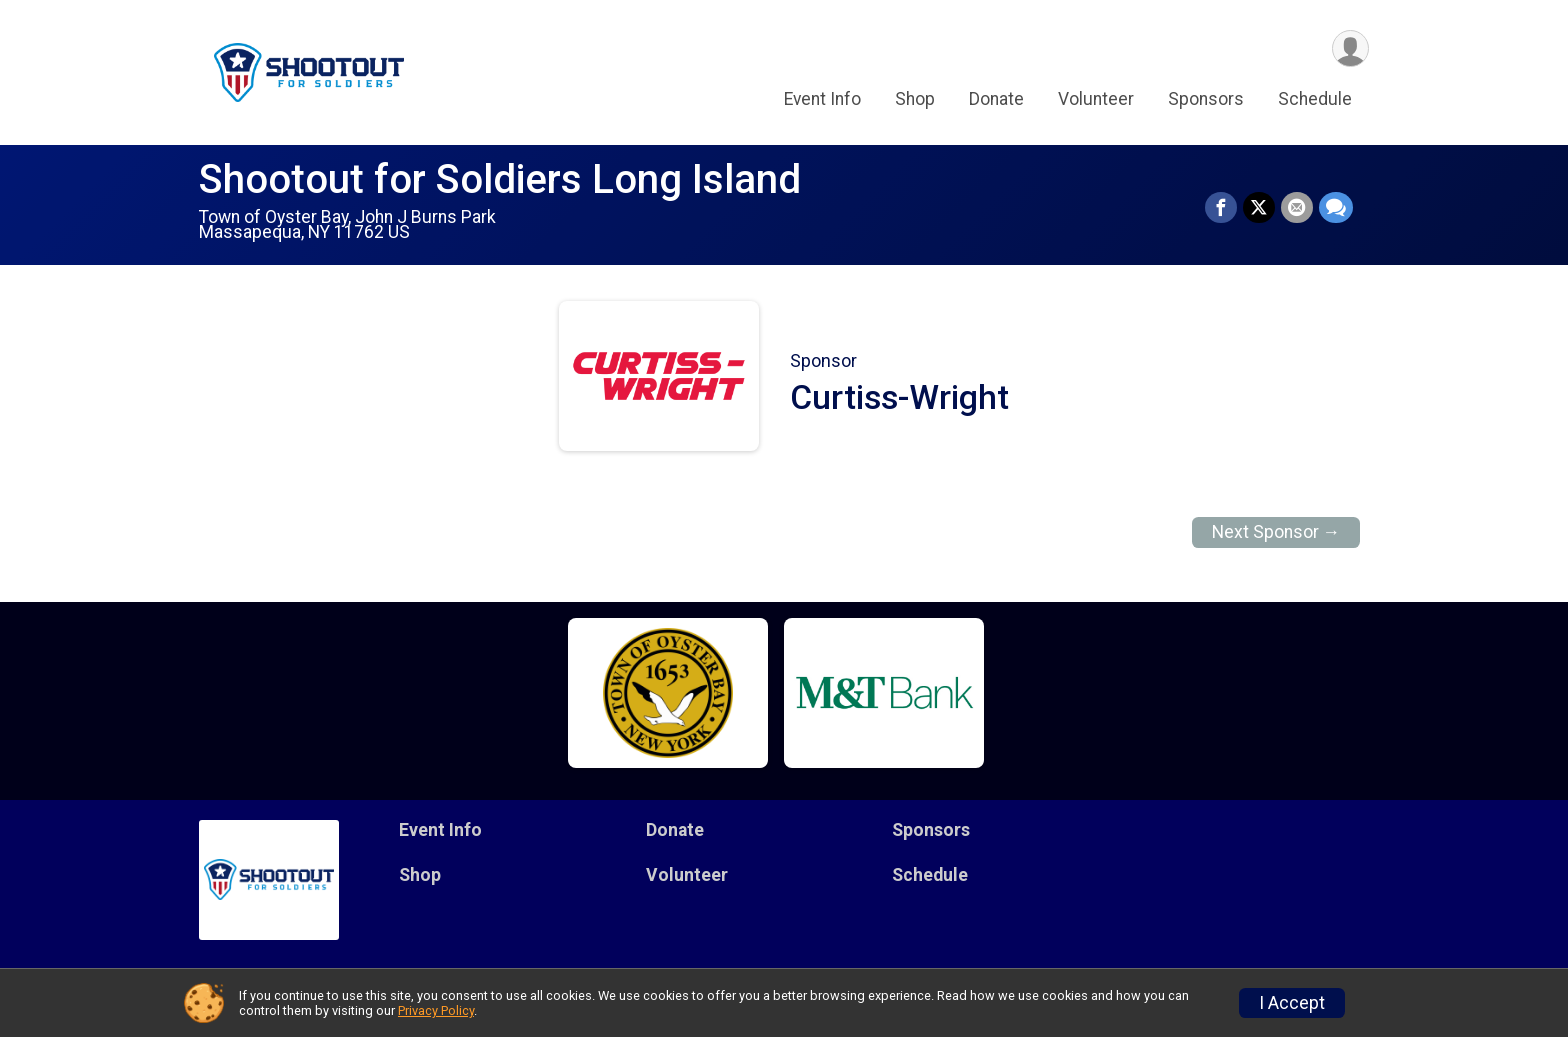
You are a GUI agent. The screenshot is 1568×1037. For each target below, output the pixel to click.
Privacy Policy (436, 1010)
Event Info (822, 99)
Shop (915, 99)
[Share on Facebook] (1221, 208)
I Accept (1292, 1003)
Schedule (1315, 99)
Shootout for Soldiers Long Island (500, 179)
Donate (996, 99)
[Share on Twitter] (1259, 208)
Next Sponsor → (1276, 532)
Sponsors (1206, 99)
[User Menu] (1350, 48)
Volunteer (1096, 99)
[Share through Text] (1336, 208)
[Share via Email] (1297, 208)
